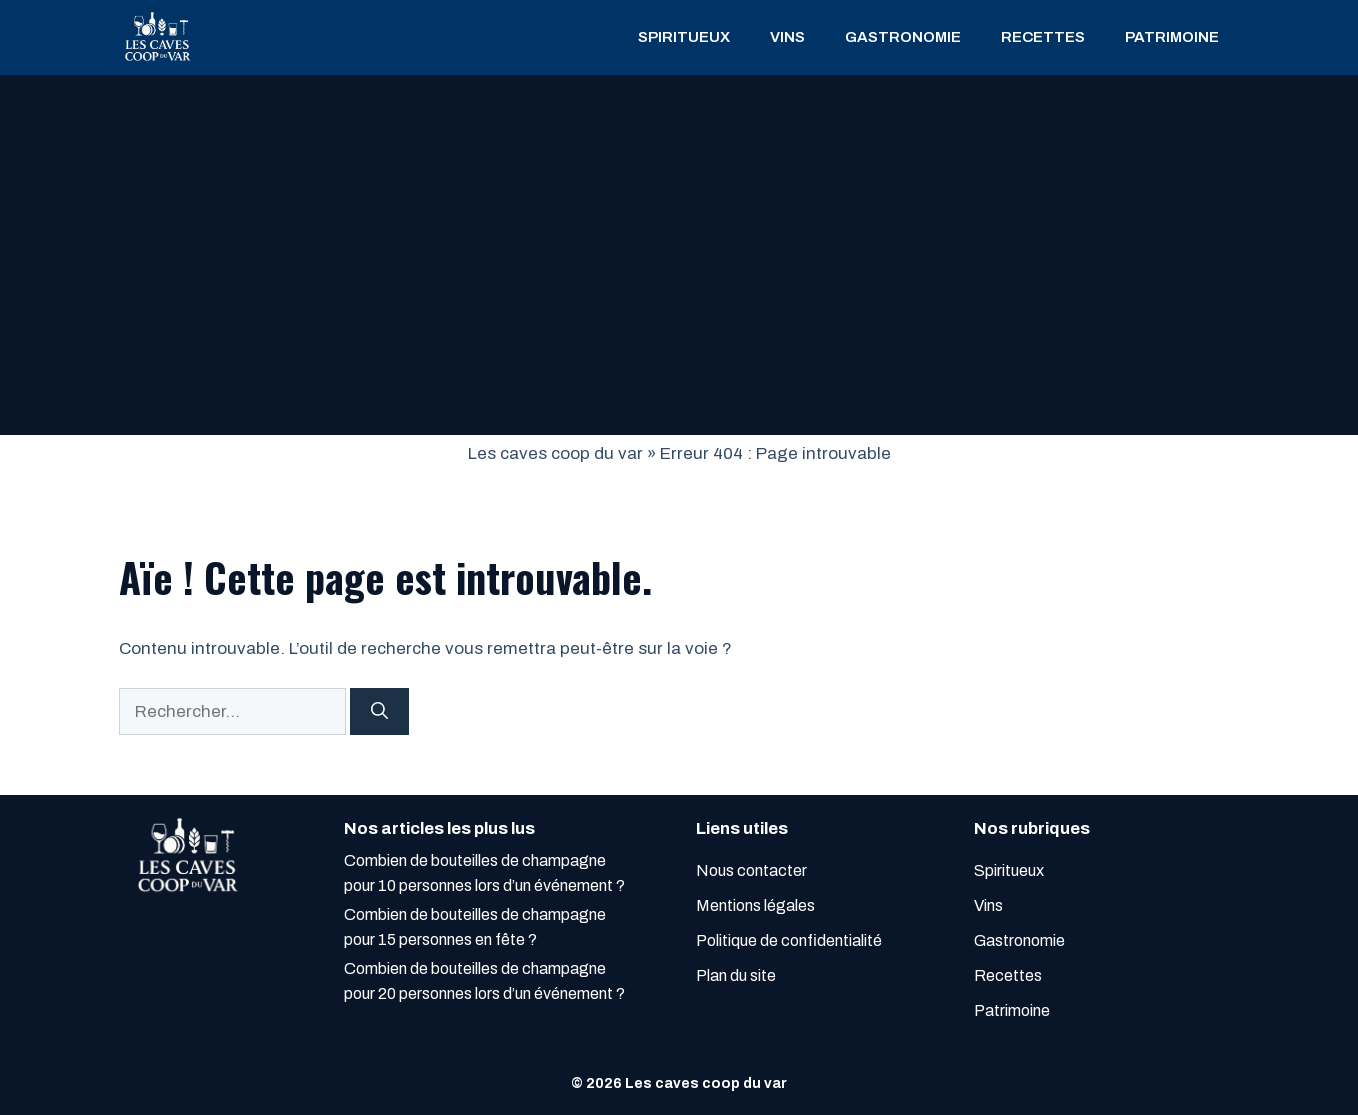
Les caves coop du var (555, 453)
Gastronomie (903, 37)
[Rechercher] (379, 712)
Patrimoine (1172, 37)
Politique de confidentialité (789, 940)
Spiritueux (684, 37)
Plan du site (736, 975)
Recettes (1043, 37)
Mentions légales (755, 905)
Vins (787, 37)
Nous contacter (751, 870)
